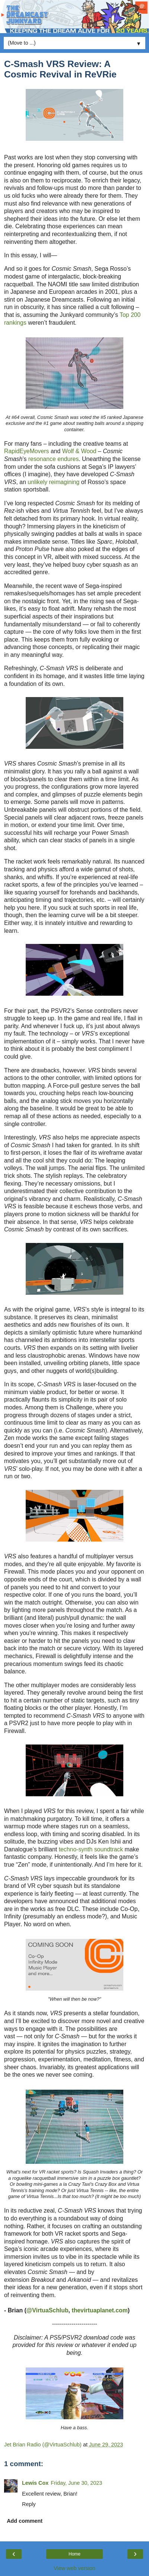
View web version (74, 2568)
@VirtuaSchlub (47, 2310)
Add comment (24, 2521)
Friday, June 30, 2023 (76, 2483)
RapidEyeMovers (26, 451)
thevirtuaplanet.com (99, 2310)
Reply (29, 2504)
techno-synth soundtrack (91, 1849)
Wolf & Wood (79, 451)
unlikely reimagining (53, 482)
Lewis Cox (35, 2483)
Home (74, 2554)
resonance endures (53, 459)
